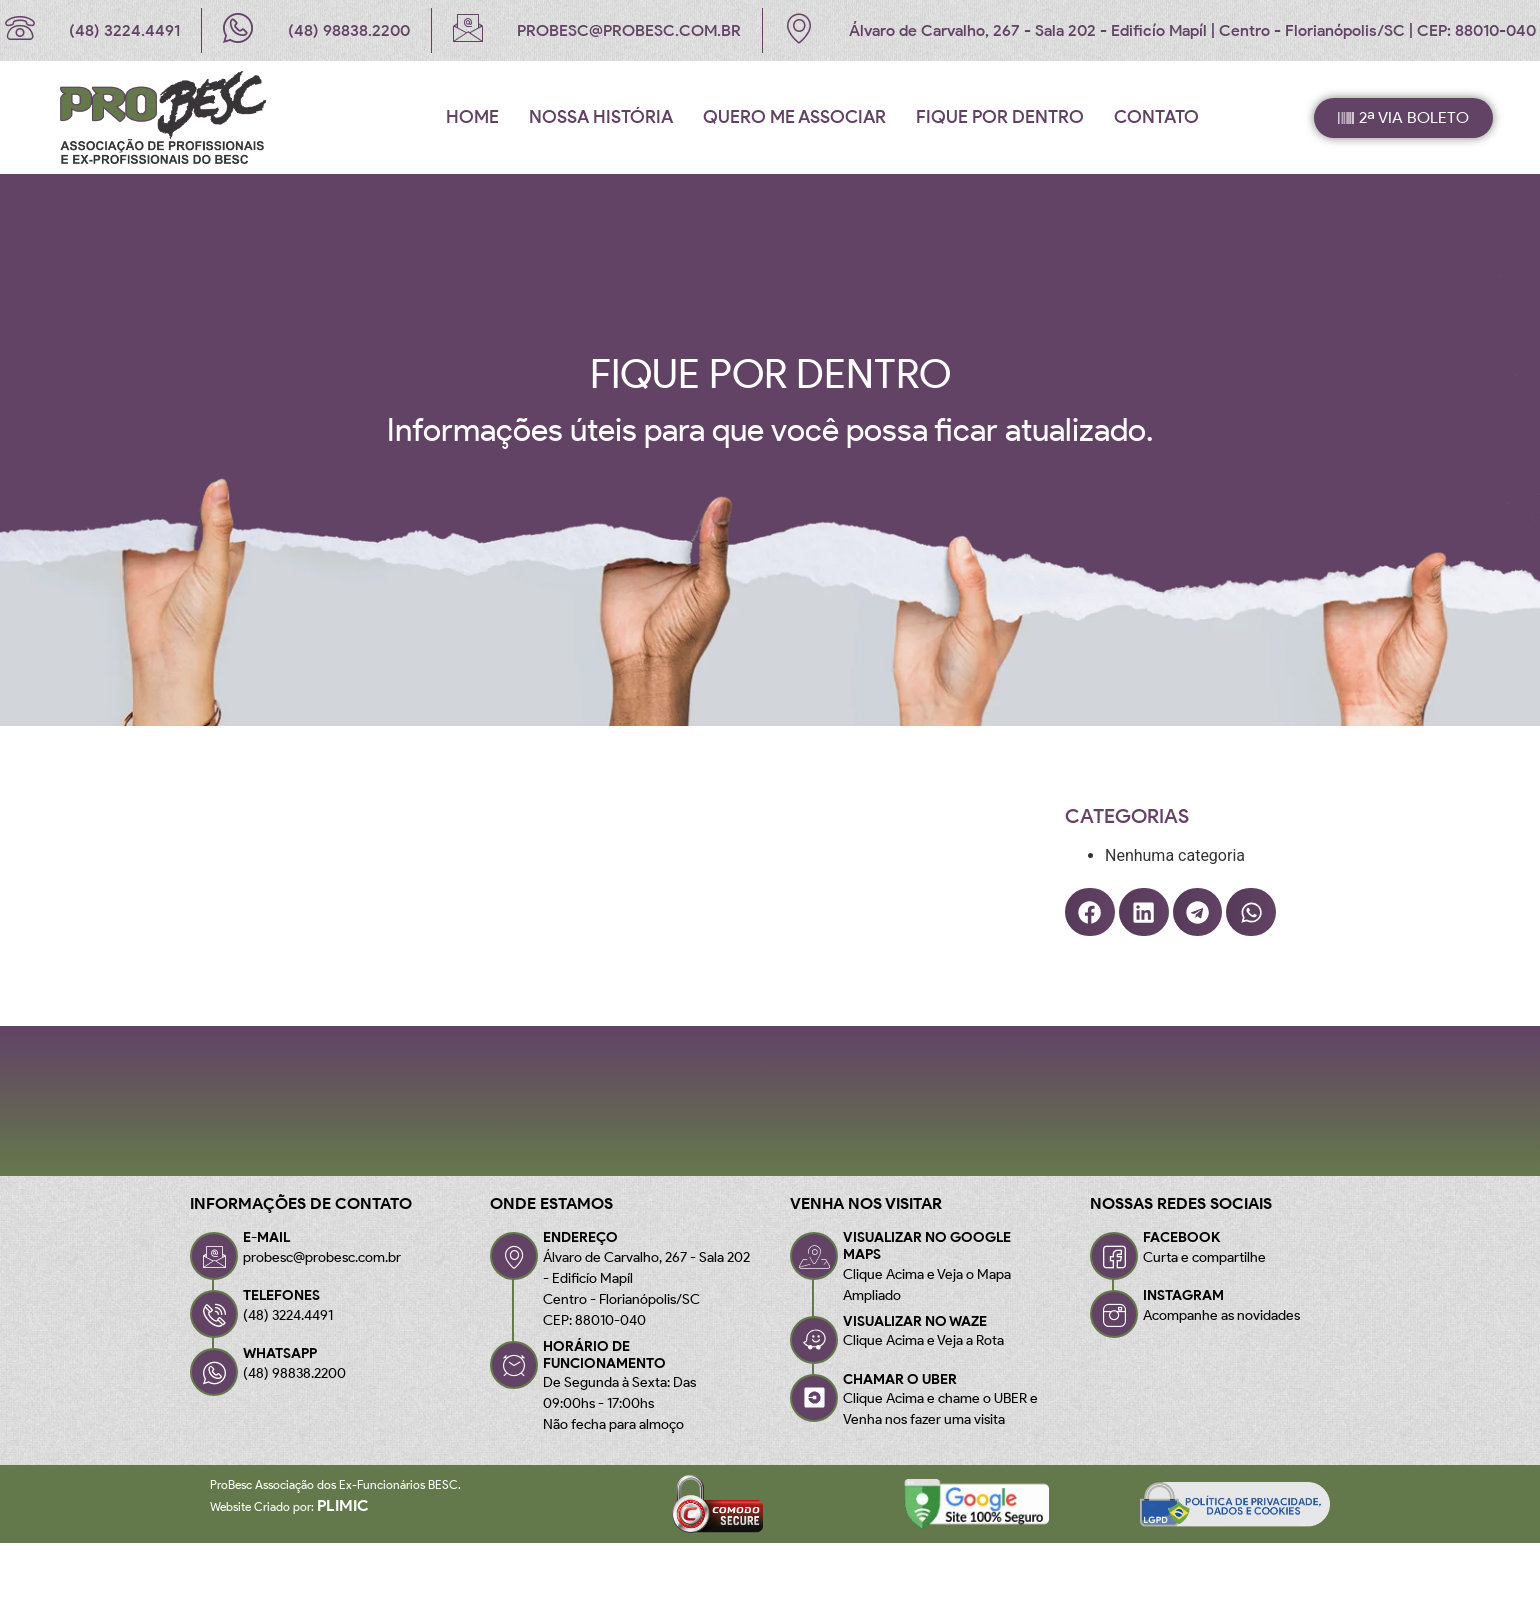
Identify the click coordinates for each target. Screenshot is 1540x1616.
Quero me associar (794, 117)
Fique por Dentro (1000, 117)
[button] (1090, 912)
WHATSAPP (280, 1353)
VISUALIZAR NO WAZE (915, 1321)
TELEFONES (281, 1295)
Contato (1156, 117)
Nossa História (601, 117)
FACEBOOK (1181, 1237)
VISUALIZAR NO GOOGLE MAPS (927, 1246)
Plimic (343, 1505)
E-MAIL (266, 1237)
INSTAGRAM (1183, 1295)
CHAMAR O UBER (900, 1379)
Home (472, 117)
